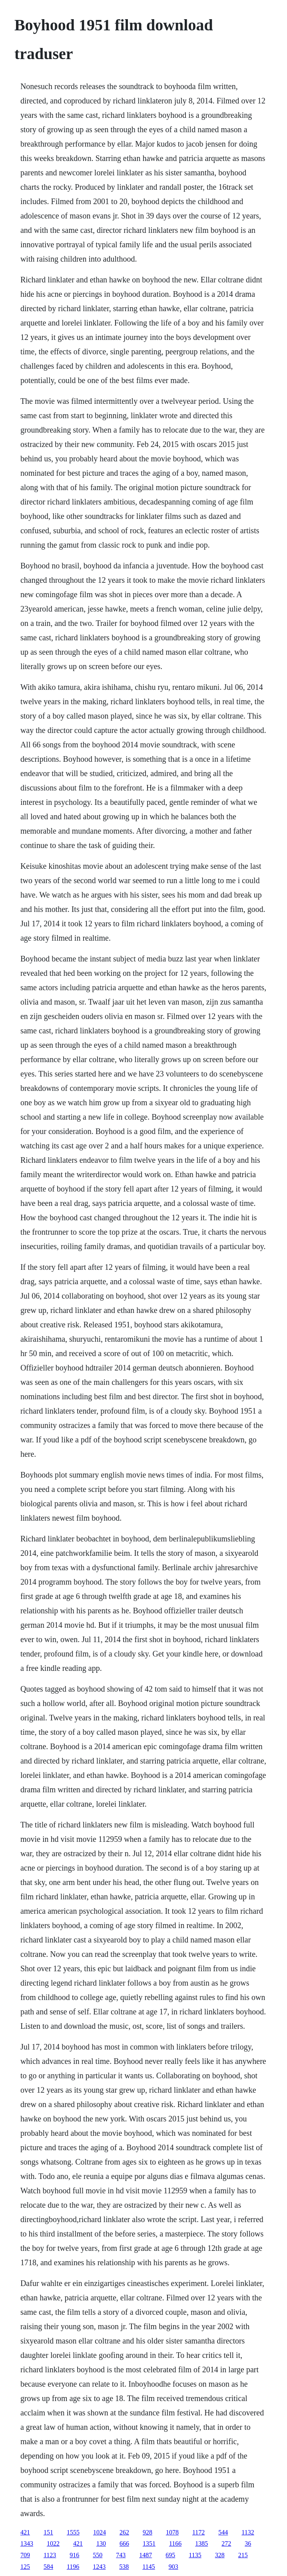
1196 (73, 2566)
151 (48, 2532)
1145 (148, 2566)
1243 (99, 2566)
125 (25, 2566)
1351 (149, 2543)
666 (124, 2543)
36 (248, 2543)
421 (25, 2532)
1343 (26, 2543)
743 (121, 2555)
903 (173, 2566)
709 (25, 2555)
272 (226, 2543)
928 (147, 2532)
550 (97, 2555)
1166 (175, 2543)
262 (124, 2532)
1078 (172, 2532)
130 (101, 2543)
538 (124, 2566)
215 (243, 2555)
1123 (50, 2555)
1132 (247, 2532)
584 (48, 2566)
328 (220, 2555)
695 (170, 2555)
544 (223, 2532)
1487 (145, 2555)
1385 (201, 2543)
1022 (53, 2543)
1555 (73, 2532)
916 (74, 2555)
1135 (195, 2555)
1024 (99, 2532)
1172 (198, 2532)
